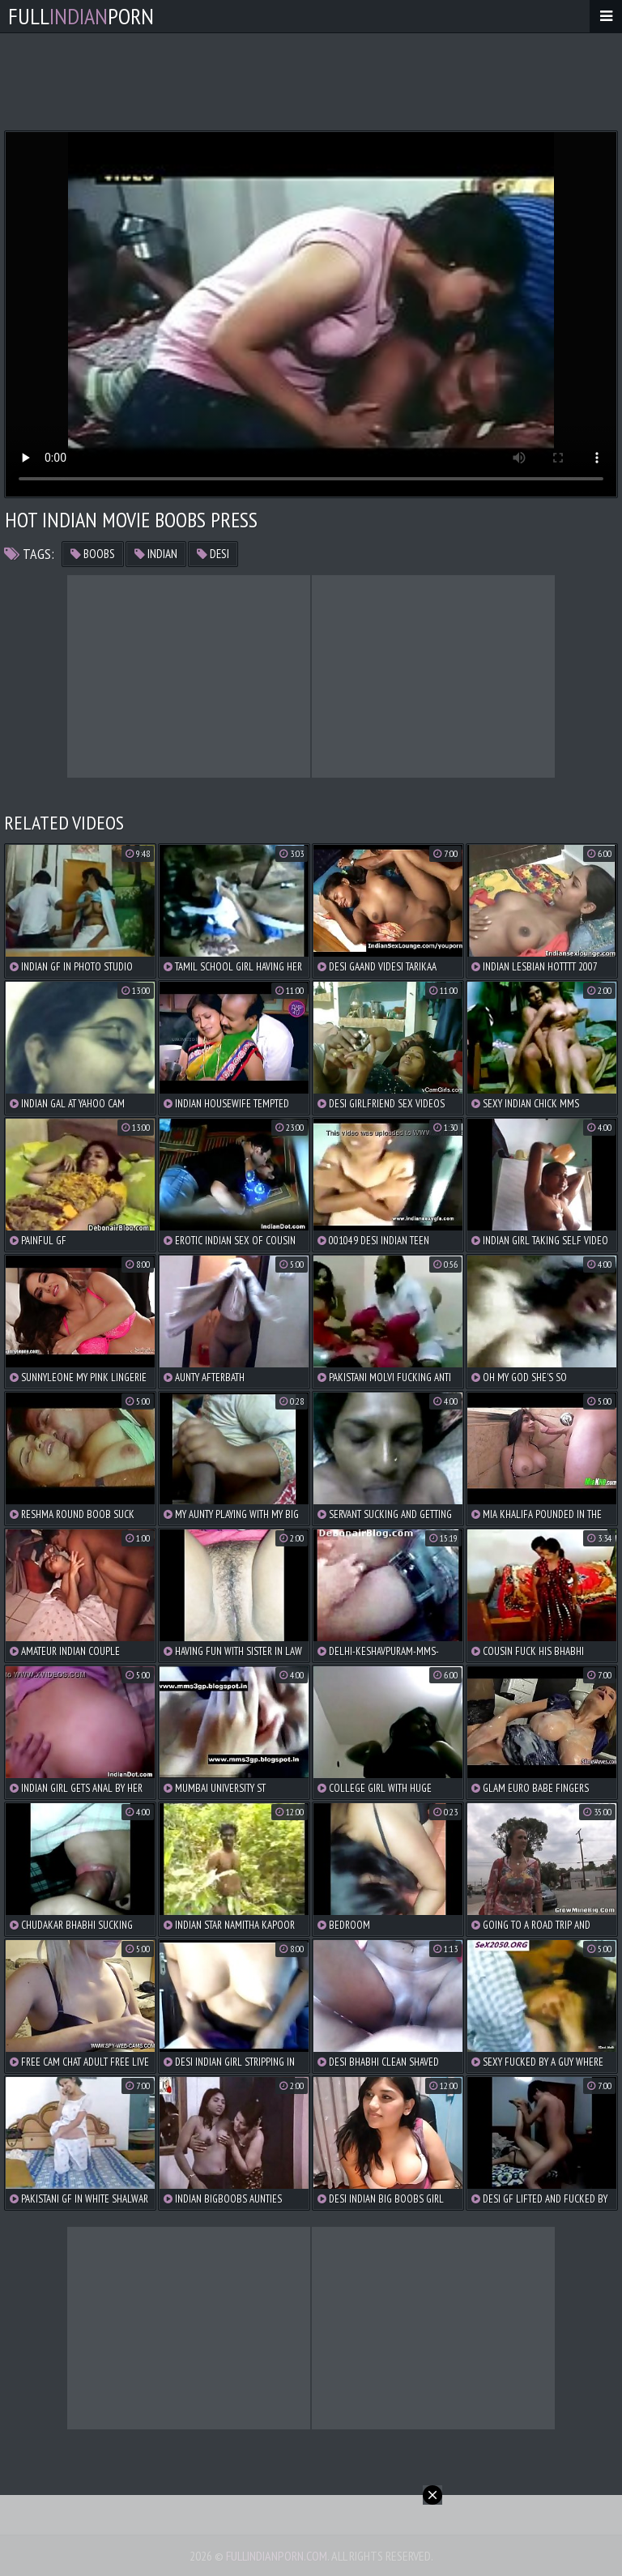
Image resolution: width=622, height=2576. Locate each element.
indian (155, 553)
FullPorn (81, 16)
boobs (92, 553)
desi (213, 553)
